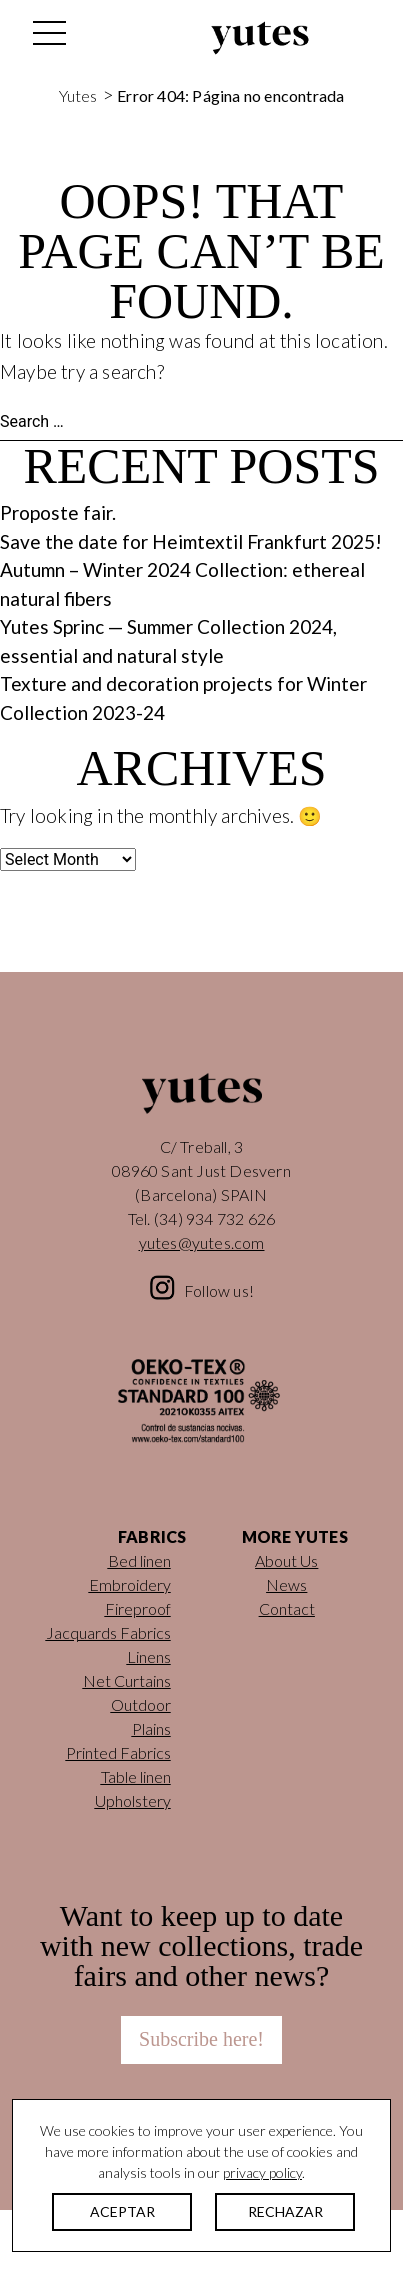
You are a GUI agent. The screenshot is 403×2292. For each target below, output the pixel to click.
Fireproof (138, 1608)
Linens (149, 1656)
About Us (286, 1560)
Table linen (136, 1776)
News (286, 1584)
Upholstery (133, 1800)
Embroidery (130, 1584)
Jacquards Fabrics (108, 1632)
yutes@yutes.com (202, 1242)
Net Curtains (127, 1680)
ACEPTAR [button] (122, 2211)
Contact (287, 1608)
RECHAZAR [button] (285, 2211)
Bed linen (139, 1560)
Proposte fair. (58, 512)
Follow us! (219, 1290)
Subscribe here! (201, 2039)
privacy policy (262, 2172)
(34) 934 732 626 (214, 1218)
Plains (151, 1728)
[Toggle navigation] (48, 38)
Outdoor (141, 1704)
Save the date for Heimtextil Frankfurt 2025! (191, 541)
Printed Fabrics (118, 1752)
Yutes (260, 38)
